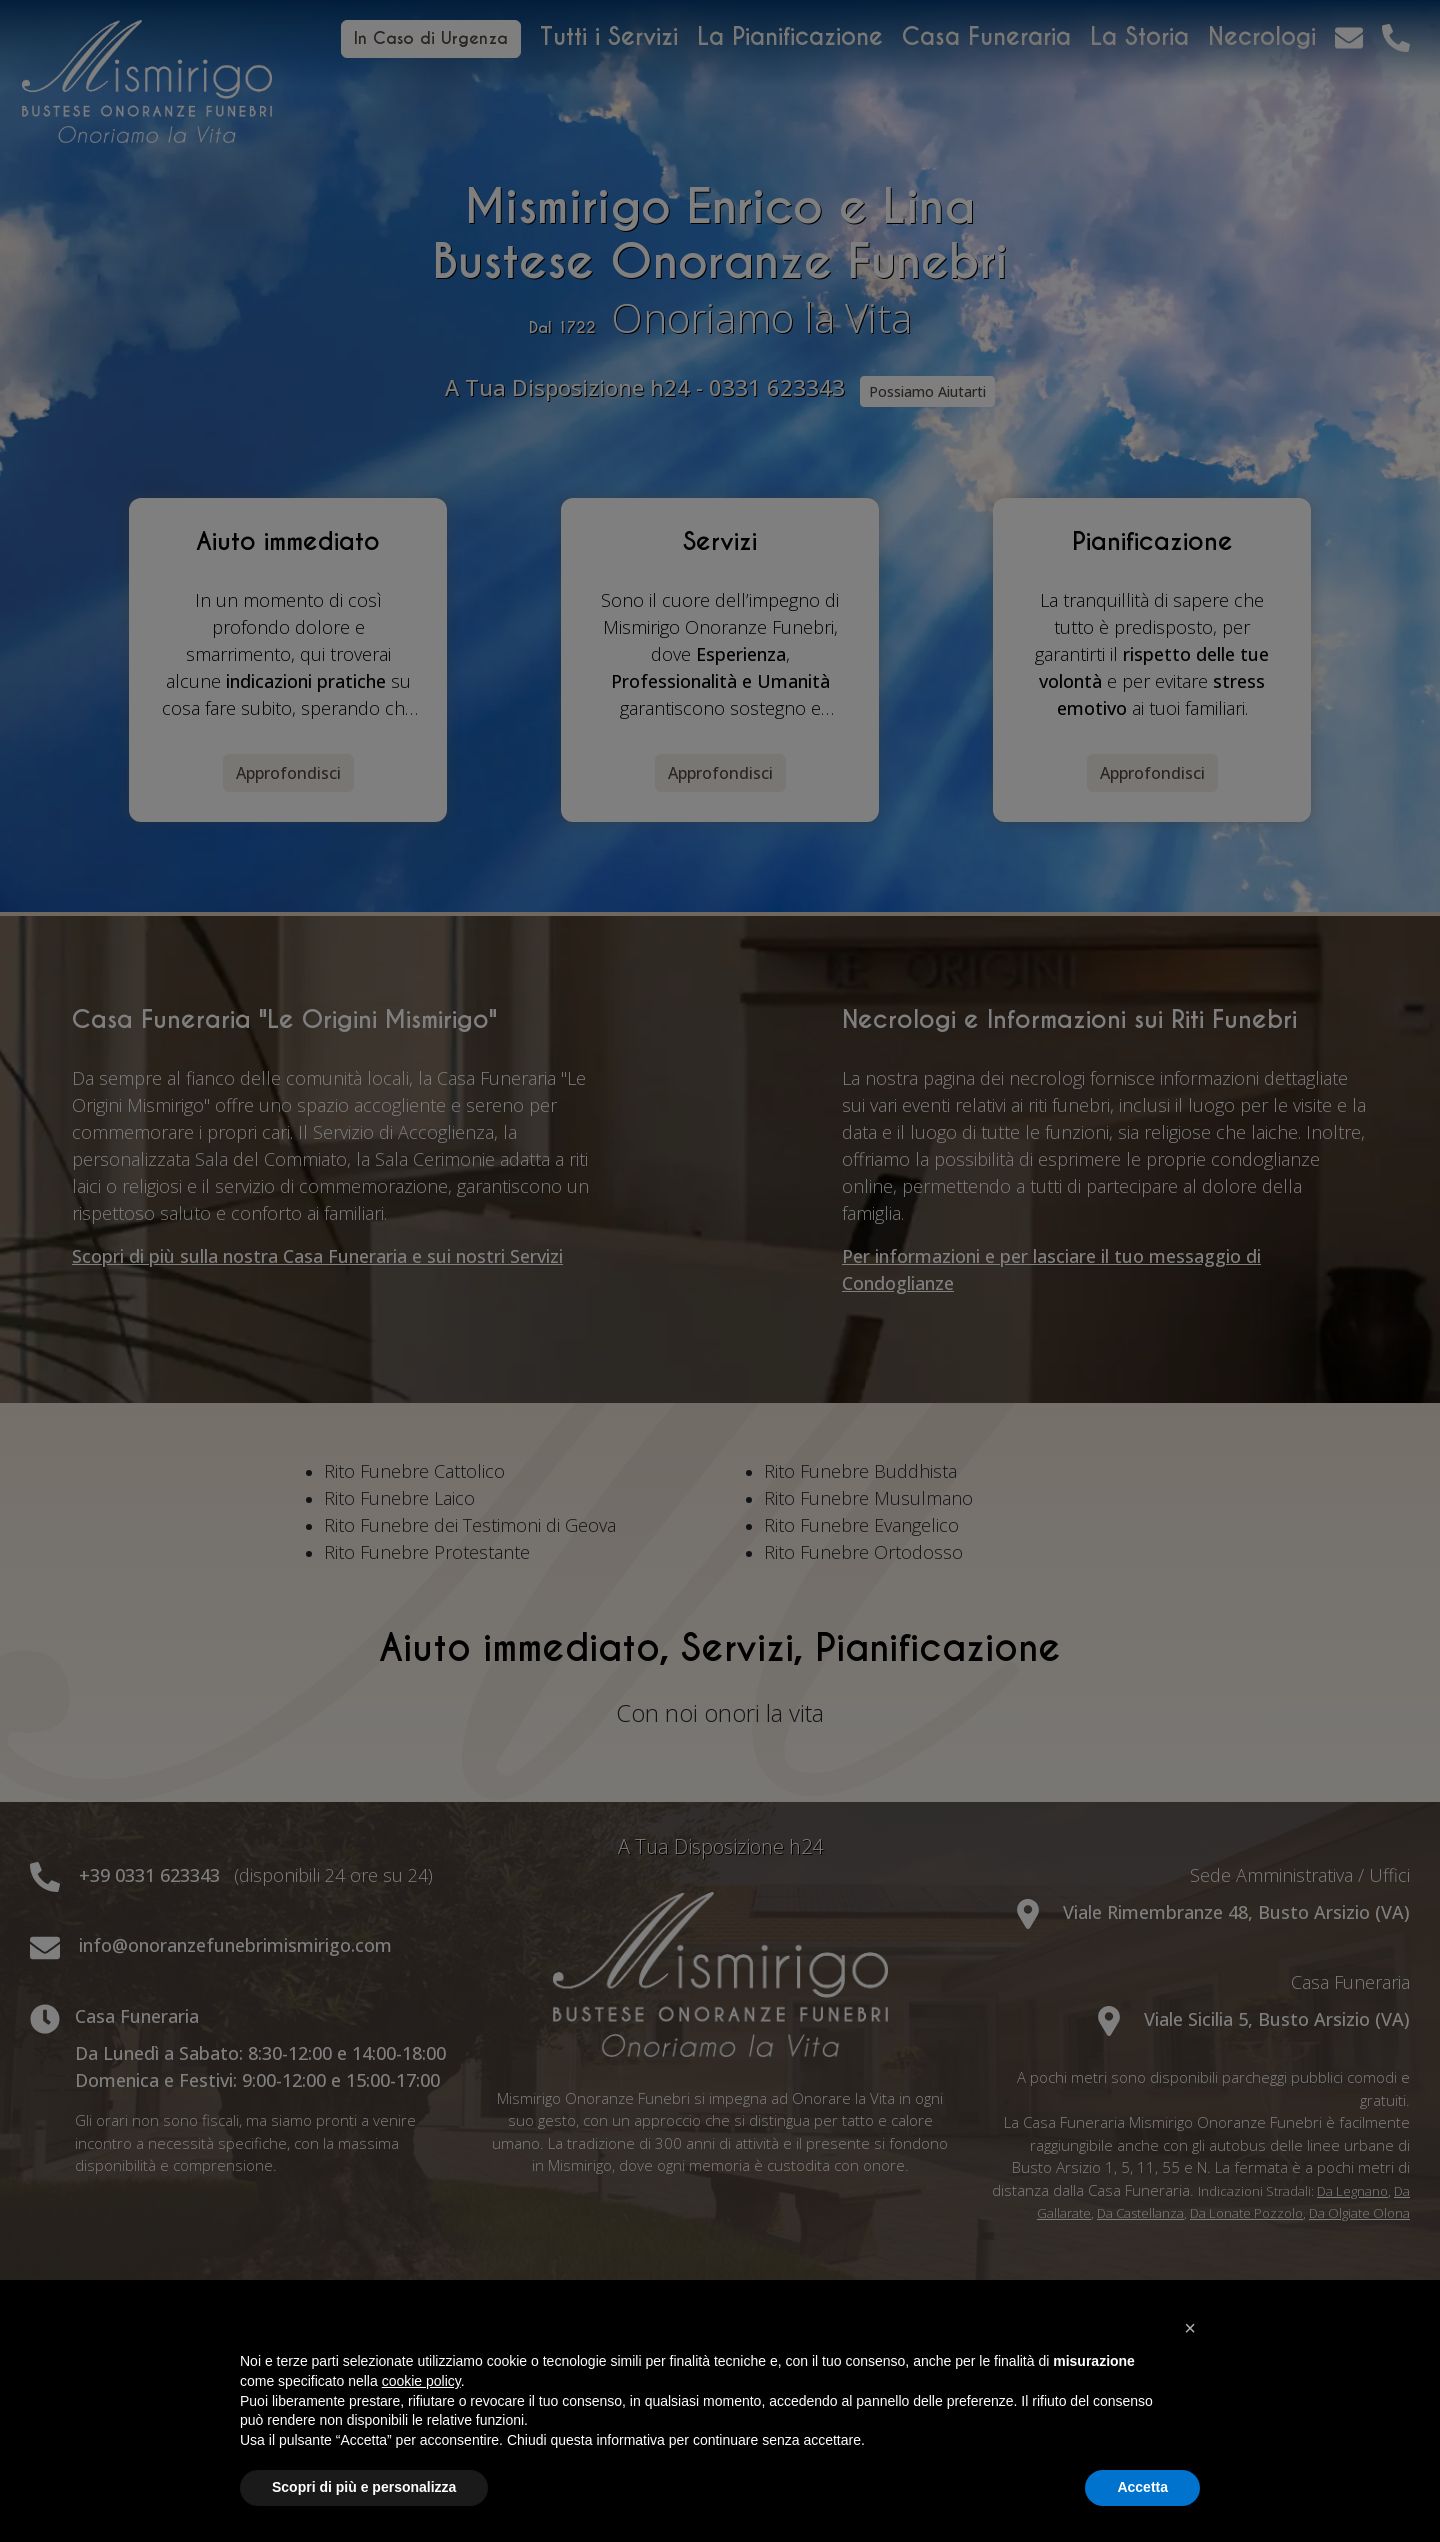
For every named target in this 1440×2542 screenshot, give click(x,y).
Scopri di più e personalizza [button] (364, 2487)
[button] (1190, 2328)
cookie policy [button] (421, 2381)
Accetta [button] (1142, 2487)
